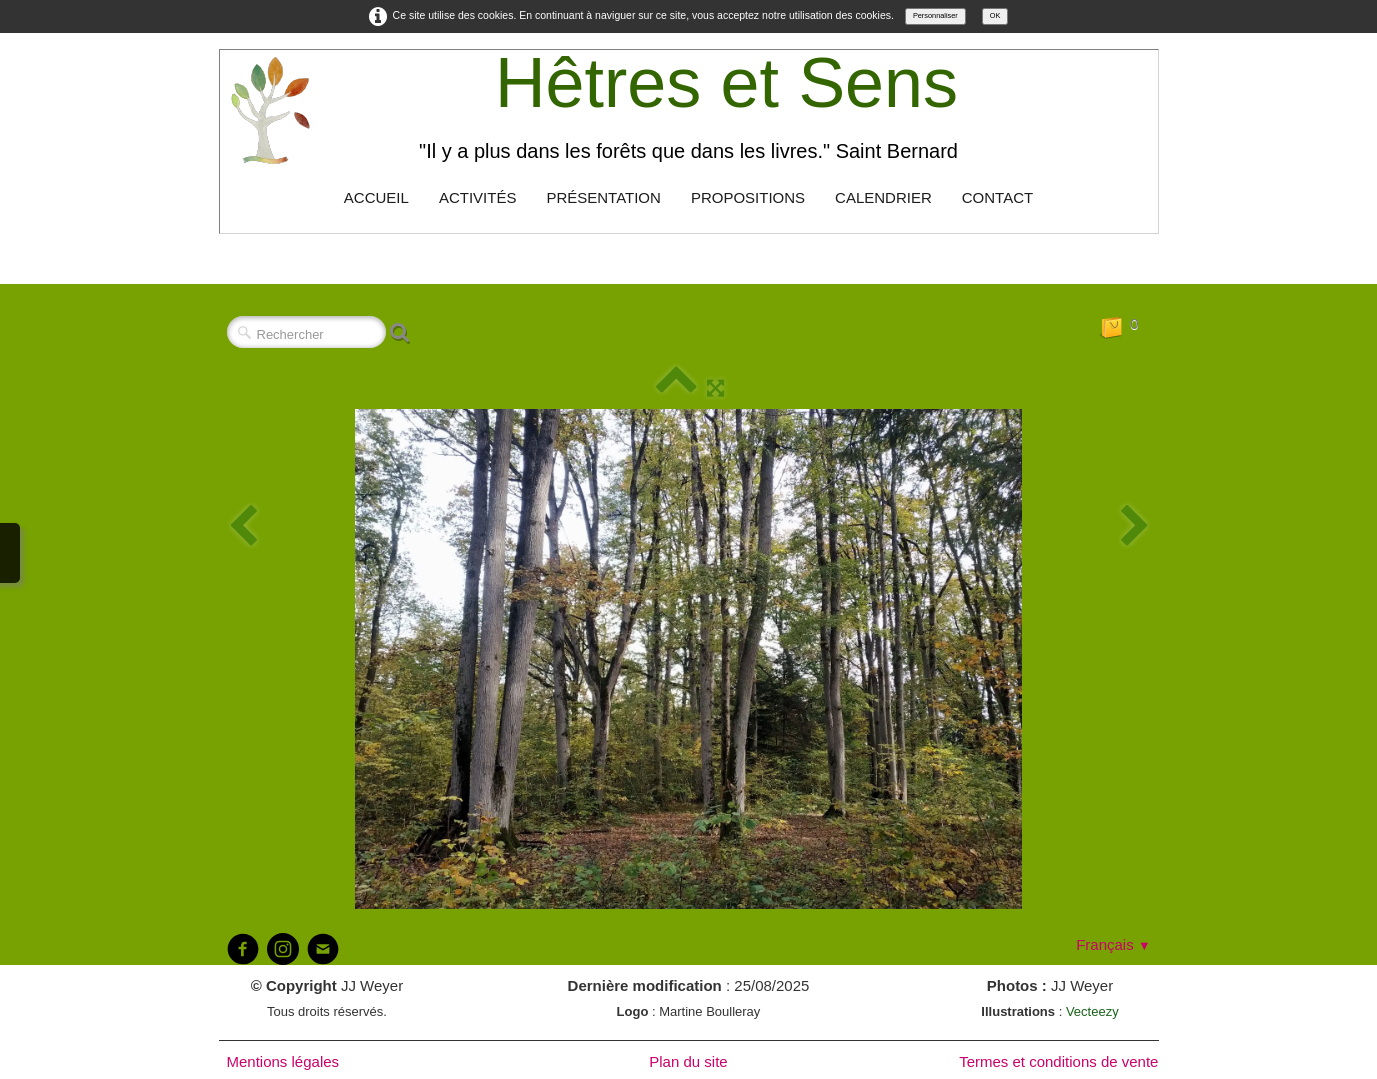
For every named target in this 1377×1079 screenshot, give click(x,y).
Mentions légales (283, 1061)
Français (1113, 944)
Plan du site (688, 1061)
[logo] (688, 110)
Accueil (376, 197)
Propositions (748, 197)
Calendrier (883, 197)
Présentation (603, 197)
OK (995, 15)
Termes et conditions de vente (1058, 1061)
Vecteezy (1092, 1011)
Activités (478, 197)
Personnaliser (935, 15)
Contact (997, 197)
